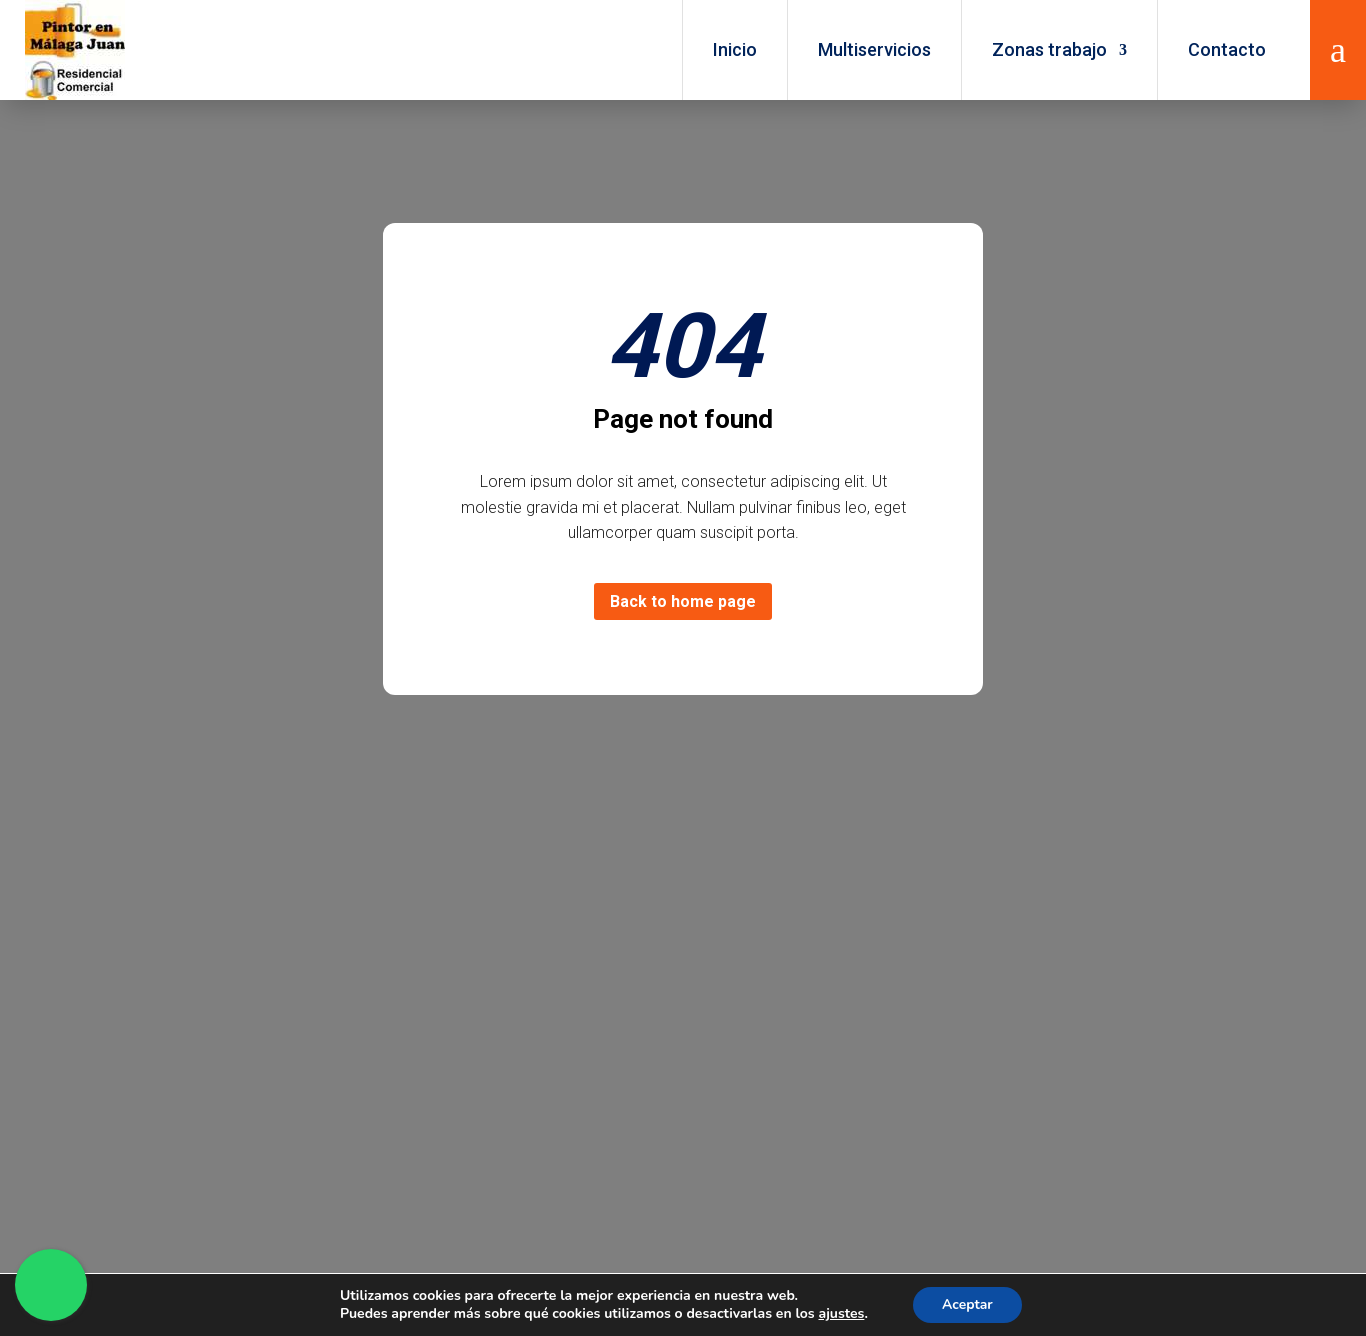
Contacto (1227, 49)
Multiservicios (874, 49)
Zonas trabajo (1049, 49)
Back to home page (683, 601)
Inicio (735, 49)
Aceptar (967, 1304)
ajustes (840, 1314)
